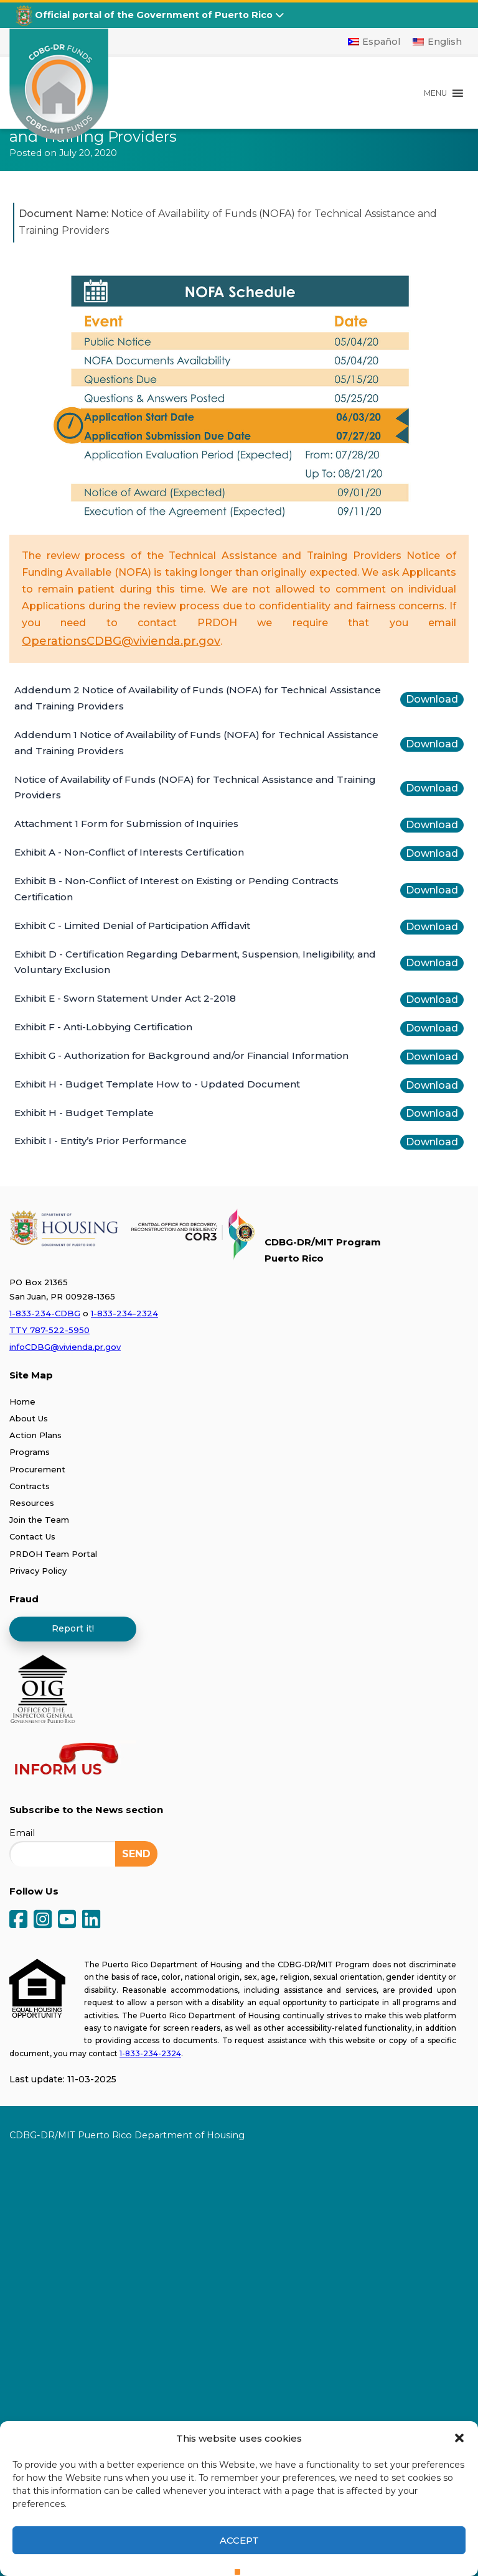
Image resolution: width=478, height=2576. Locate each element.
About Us (28, 1418)
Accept (239, 2540)
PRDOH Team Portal (53, 1554)
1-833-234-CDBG (44, 1313)
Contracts (29, 1486)
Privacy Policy (38, 1571)
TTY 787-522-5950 (49, 1330)
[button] (459, 2438)
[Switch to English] (437, 42)
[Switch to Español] (374, 42)
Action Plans (35, 1435)
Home (22, 1401)
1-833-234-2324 (124, 1313)
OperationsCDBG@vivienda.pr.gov (121, 641)
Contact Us (32, 1536)
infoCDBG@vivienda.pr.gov (65, 1347)
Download (432, 699)
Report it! (73, 1628)
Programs (29, 1452)
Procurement (37, 1469)
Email (22, 1833)
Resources (31, 1503)
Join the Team (39, 1520)
